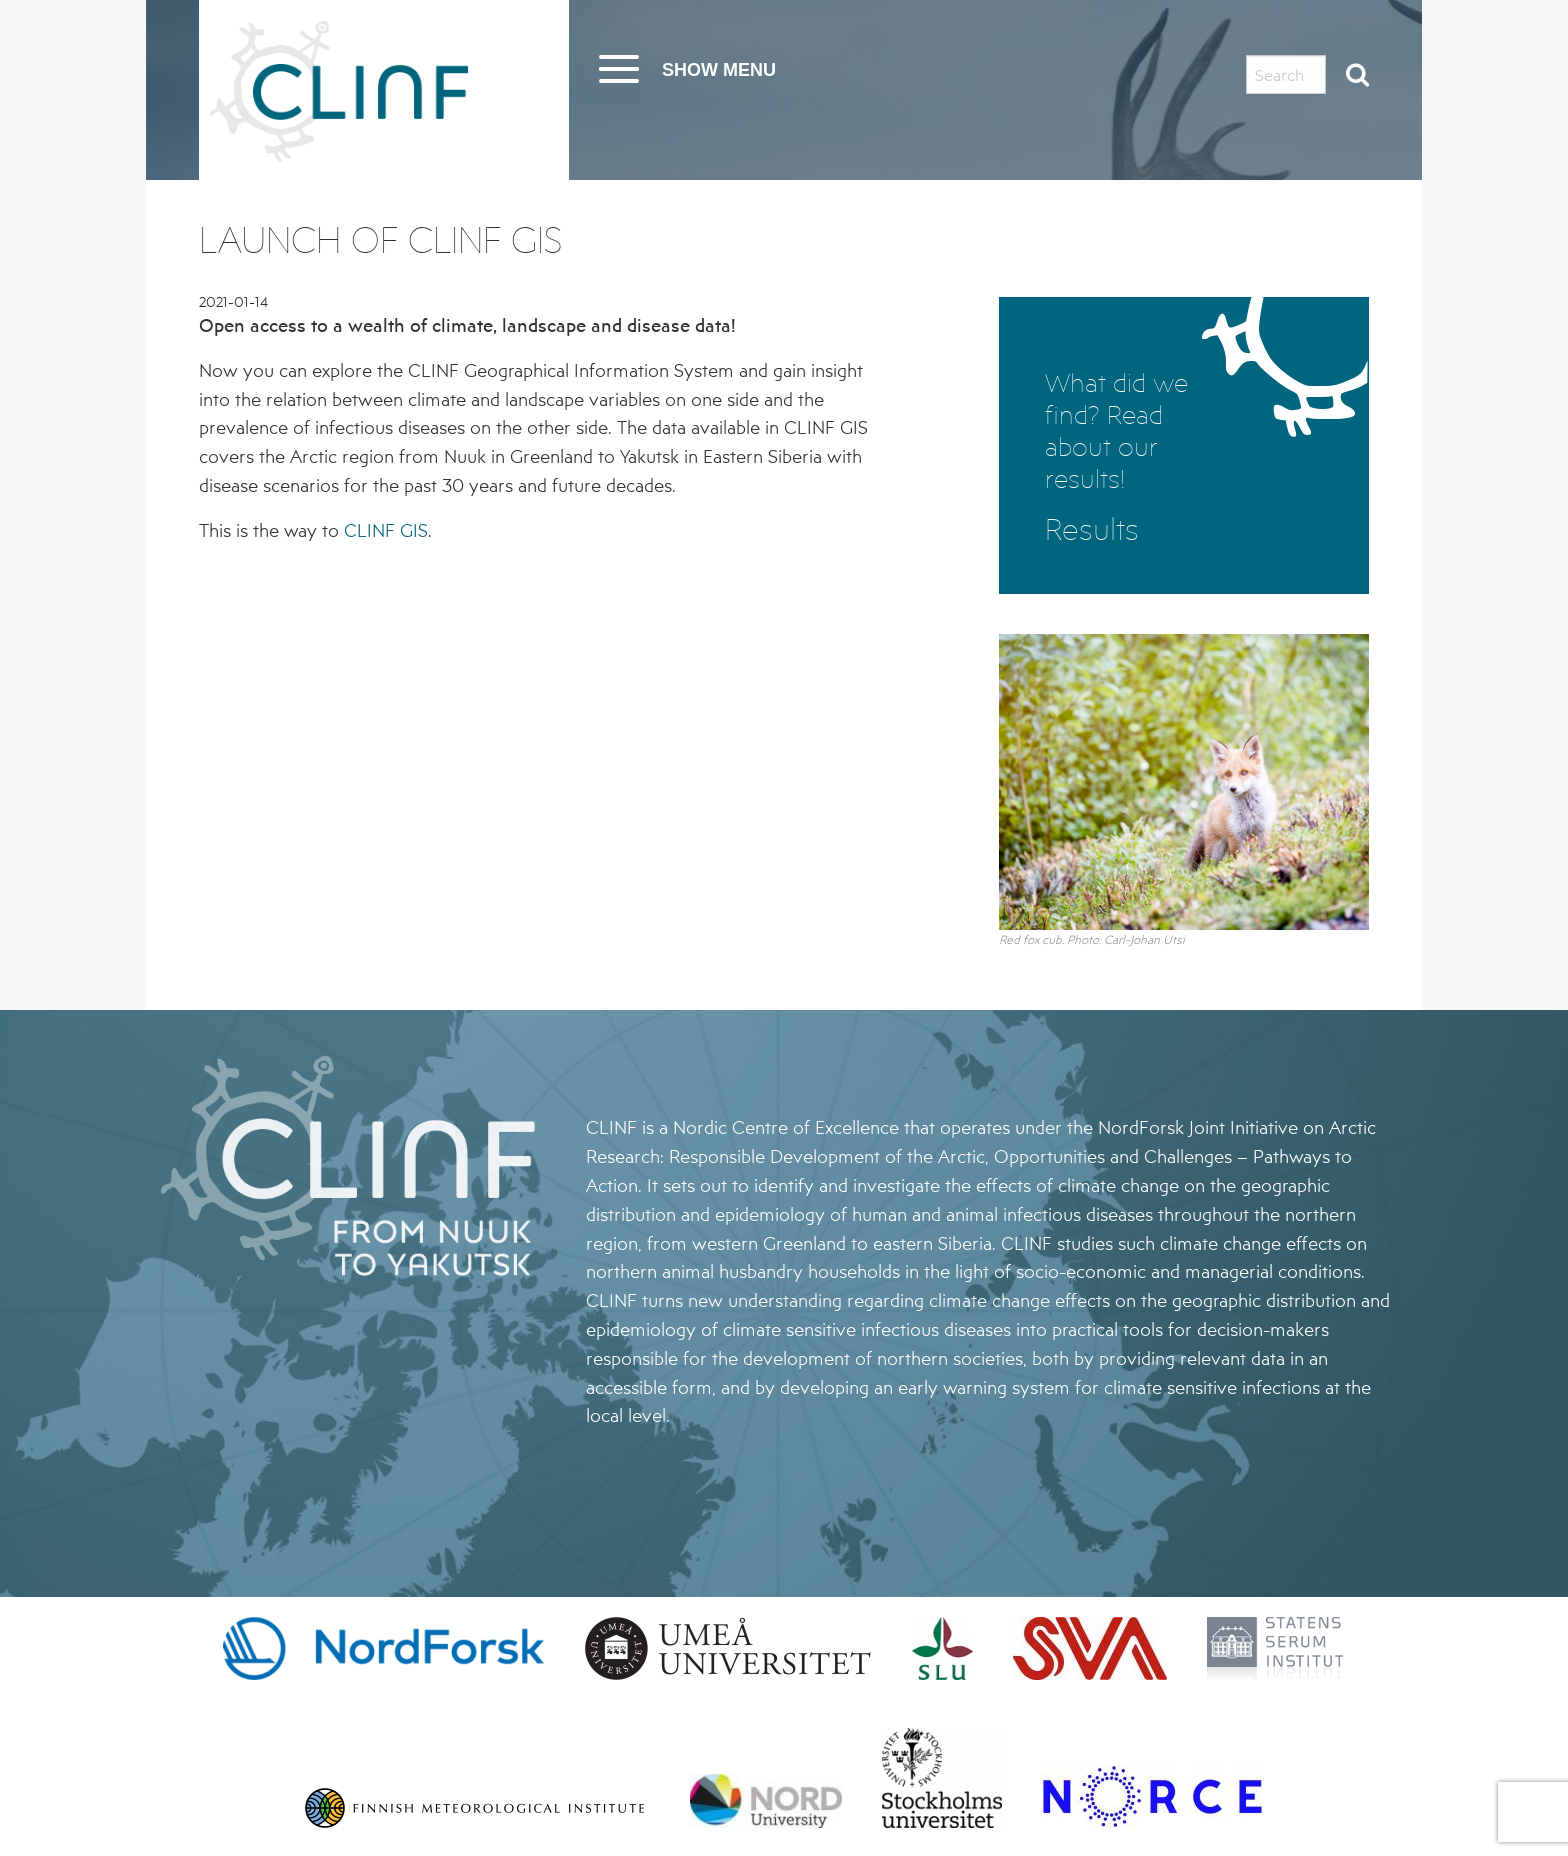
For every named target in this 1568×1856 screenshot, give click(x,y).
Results (1092, 529)
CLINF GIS (386, 530)
